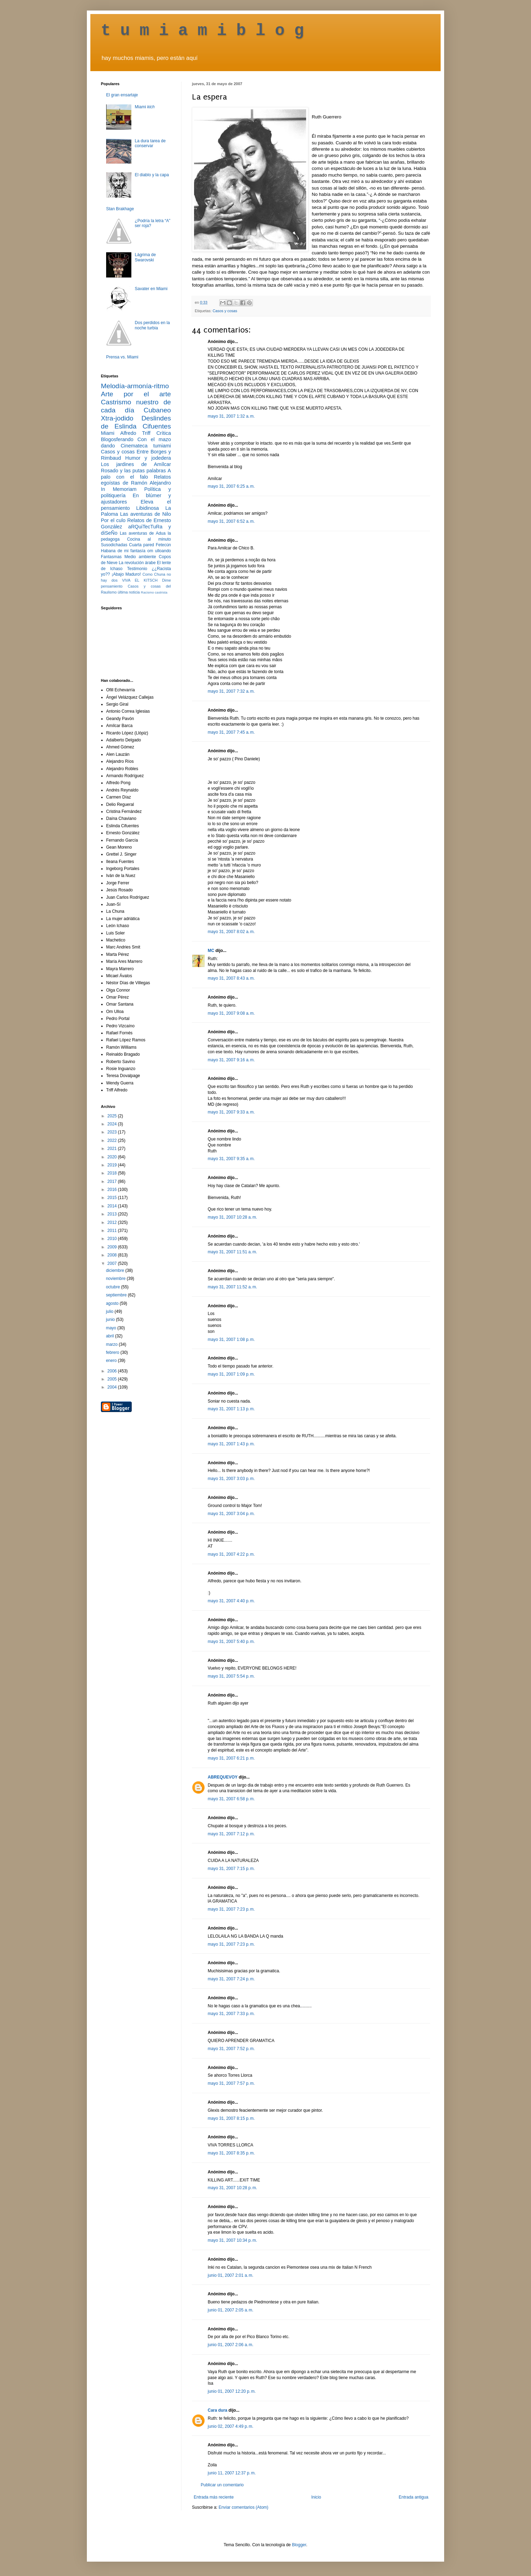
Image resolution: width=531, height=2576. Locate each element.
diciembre (115, 1270)
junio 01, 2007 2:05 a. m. (230, 2310)
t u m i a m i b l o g (202, 31)
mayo (111, 1327)
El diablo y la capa (152, 174)
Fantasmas (111, 556)
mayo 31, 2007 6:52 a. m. (231, 521)
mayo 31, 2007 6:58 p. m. (231, 1798)
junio (111, 1319)
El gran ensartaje (122, 95)
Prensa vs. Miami (122, 357)
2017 (113, 1181)
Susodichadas (114, 544)
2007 (113, 1263)
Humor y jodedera (148, 458)
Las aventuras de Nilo (145, 514)
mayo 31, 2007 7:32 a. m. (231, 691)
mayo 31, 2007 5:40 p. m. (231, 1641)
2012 (113, 1222)
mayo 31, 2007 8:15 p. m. (231, 2118)
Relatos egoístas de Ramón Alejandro (136, 480)
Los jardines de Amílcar (136, 464)
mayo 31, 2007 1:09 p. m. (231, 1374)
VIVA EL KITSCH (140, 580)
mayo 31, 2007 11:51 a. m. (232, 1251)
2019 (113, 1165)
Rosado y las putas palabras (133, 470)
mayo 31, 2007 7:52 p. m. (231, 2048)
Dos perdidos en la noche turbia (152, 325)
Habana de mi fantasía (123, 550)
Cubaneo (157, 410)
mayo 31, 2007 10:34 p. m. (232, 2240)
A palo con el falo (136, 474)
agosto (112, 1303)
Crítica (163, 433)
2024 (113, 1124)
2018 (113, 1173)
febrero (113, 1352)
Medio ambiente (140, 556)
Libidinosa (147, 508)
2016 (113, 1189)
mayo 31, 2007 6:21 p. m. (231, 1758)
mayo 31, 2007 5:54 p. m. (231, 1676)
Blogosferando (117, 439)
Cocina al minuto (149, 539)
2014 (113, 1206)
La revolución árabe (137, 562)
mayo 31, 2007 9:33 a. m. (231, 1112)
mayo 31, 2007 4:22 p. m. (231, 1554)
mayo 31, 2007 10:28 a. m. (232, 1217)
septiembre (117, 1295)
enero (112, 1360)
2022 (113, 1140)
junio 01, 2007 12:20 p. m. (232, 2391)
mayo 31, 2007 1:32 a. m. (231, 416)
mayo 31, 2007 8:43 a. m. (231, 978)
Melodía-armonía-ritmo (135, 386)
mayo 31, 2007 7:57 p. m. (231, 2083)
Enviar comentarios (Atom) (243, 2507)
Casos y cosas (225, 311)
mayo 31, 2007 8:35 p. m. (231, 2153)
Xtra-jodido (117, 418)
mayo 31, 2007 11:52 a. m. (232, 1286)
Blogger (299, 2544)
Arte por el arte (136, 394)
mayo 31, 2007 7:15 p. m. (231, 1868)
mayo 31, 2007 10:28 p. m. (232, 2187)
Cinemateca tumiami (145, 445)
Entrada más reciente (214, 2497)
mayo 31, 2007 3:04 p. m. (231, 1513)
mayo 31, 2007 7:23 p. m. (231, 1909)
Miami (145, 106)
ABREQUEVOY (222, 1777)
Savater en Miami (151, 288)
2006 (113, 1371)
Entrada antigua (413, 2497)
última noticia (129, 592)
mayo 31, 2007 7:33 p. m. (231, 2013)
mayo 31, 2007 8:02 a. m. (231, 931)
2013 (113, 1214)
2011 (113, 1230)
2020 (113, 1157)
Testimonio (137, 568)
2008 (113, 1255)
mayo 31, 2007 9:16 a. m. (231, 1059)
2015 (113, 1197)
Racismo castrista (154, 592)
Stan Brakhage (120, 208)
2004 (113, 1387)
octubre (113, 1286)
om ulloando (159, 550)
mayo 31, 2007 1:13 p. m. (231, 1408)
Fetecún (163, 544)
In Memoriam (119, 489)
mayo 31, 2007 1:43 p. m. (231, 1443)
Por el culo (113, 520)
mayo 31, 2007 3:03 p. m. (231, 1478)
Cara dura (217, 2410)
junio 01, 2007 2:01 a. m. (230, 2275)
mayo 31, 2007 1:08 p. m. (231, 1339)
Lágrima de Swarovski (145, 257)
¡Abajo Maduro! (126, 574)
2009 (113, 1247)
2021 (113, 1148)
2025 (113, 1116)
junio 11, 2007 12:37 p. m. (232, 2473)
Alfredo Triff (135, 433)
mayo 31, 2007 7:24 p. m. (231, 1978)
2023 (113, 1132)
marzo (112, 1344)
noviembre (116, 1278)
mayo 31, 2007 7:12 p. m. (231, 1833)
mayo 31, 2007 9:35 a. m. (231, 1158)
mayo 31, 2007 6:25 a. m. (231, 486)
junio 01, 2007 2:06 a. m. (230, 2344)
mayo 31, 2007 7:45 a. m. (231, 732)
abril (110, 1336)
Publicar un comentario (222, 2484)
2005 (113, 1379)
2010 (113, 1238)
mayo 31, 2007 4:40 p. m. (231, 1600)
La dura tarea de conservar (150, 143)
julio (110, 1311)
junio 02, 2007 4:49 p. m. (230, 2426)
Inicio (316, 2497)
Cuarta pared (141, 544)
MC (211, 950)
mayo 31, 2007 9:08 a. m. (231, 1013)
